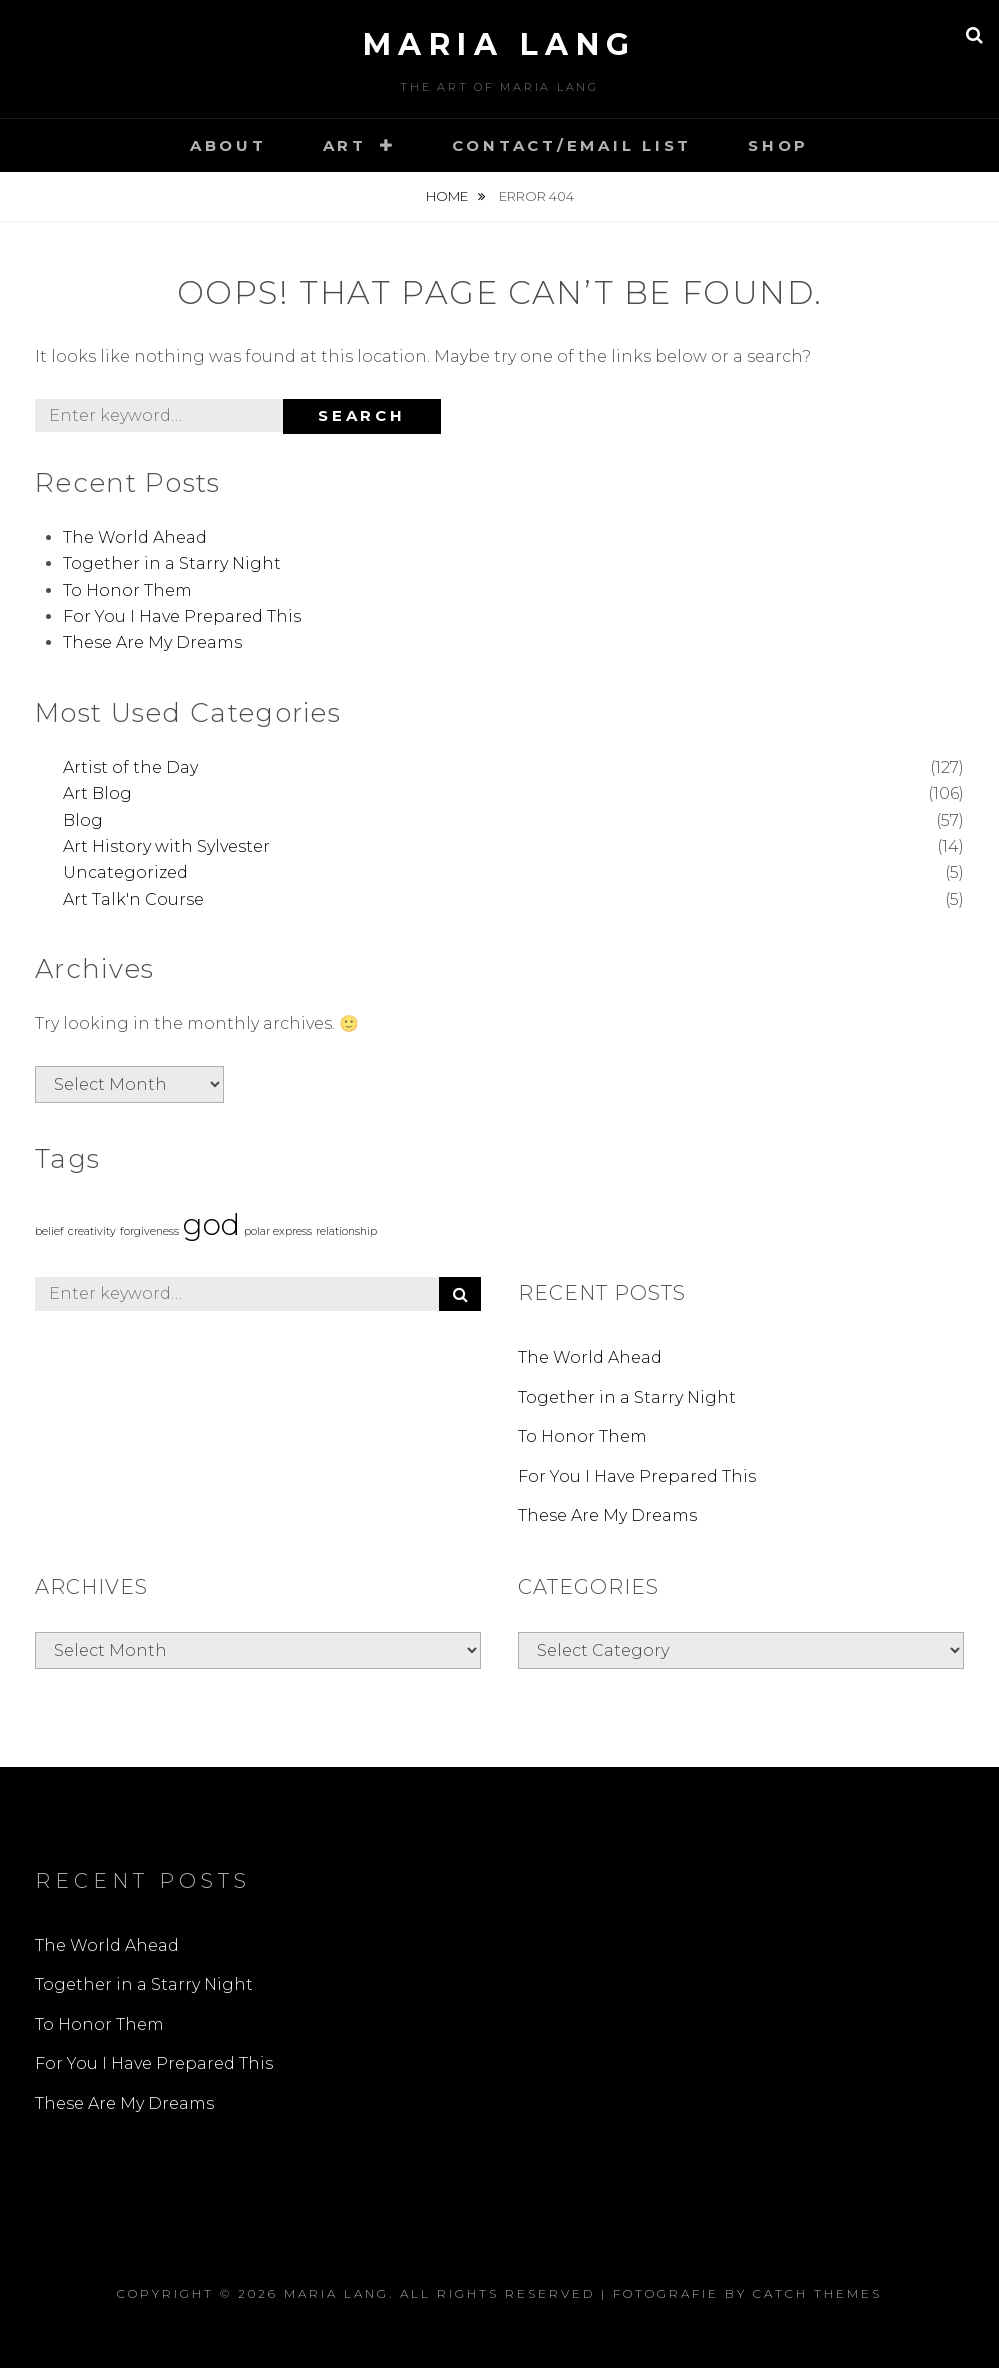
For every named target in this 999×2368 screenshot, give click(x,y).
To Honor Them (127, 590)
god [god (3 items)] (211, 1224)
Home (448, 196)
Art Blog (97, 793)
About (228, 145)
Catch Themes (817, 2293)
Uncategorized (125, 872)
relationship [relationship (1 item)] (346, 1231)
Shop (778, 145)
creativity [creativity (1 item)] (92, 1231)
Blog (83, 820)
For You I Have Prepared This (182, 616)
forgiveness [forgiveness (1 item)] (149, 1231)
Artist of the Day (130, 767)
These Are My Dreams (152, 642)
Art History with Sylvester (166, 846)
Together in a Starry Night (172, 563)
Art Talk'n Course (133, 899)
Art (345, 145)
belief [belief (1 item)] (49, 1231)
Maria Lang (500, 44)
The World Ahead (135, 537)
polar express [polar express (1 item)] (278, 1231)
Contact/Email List (572, 145)
